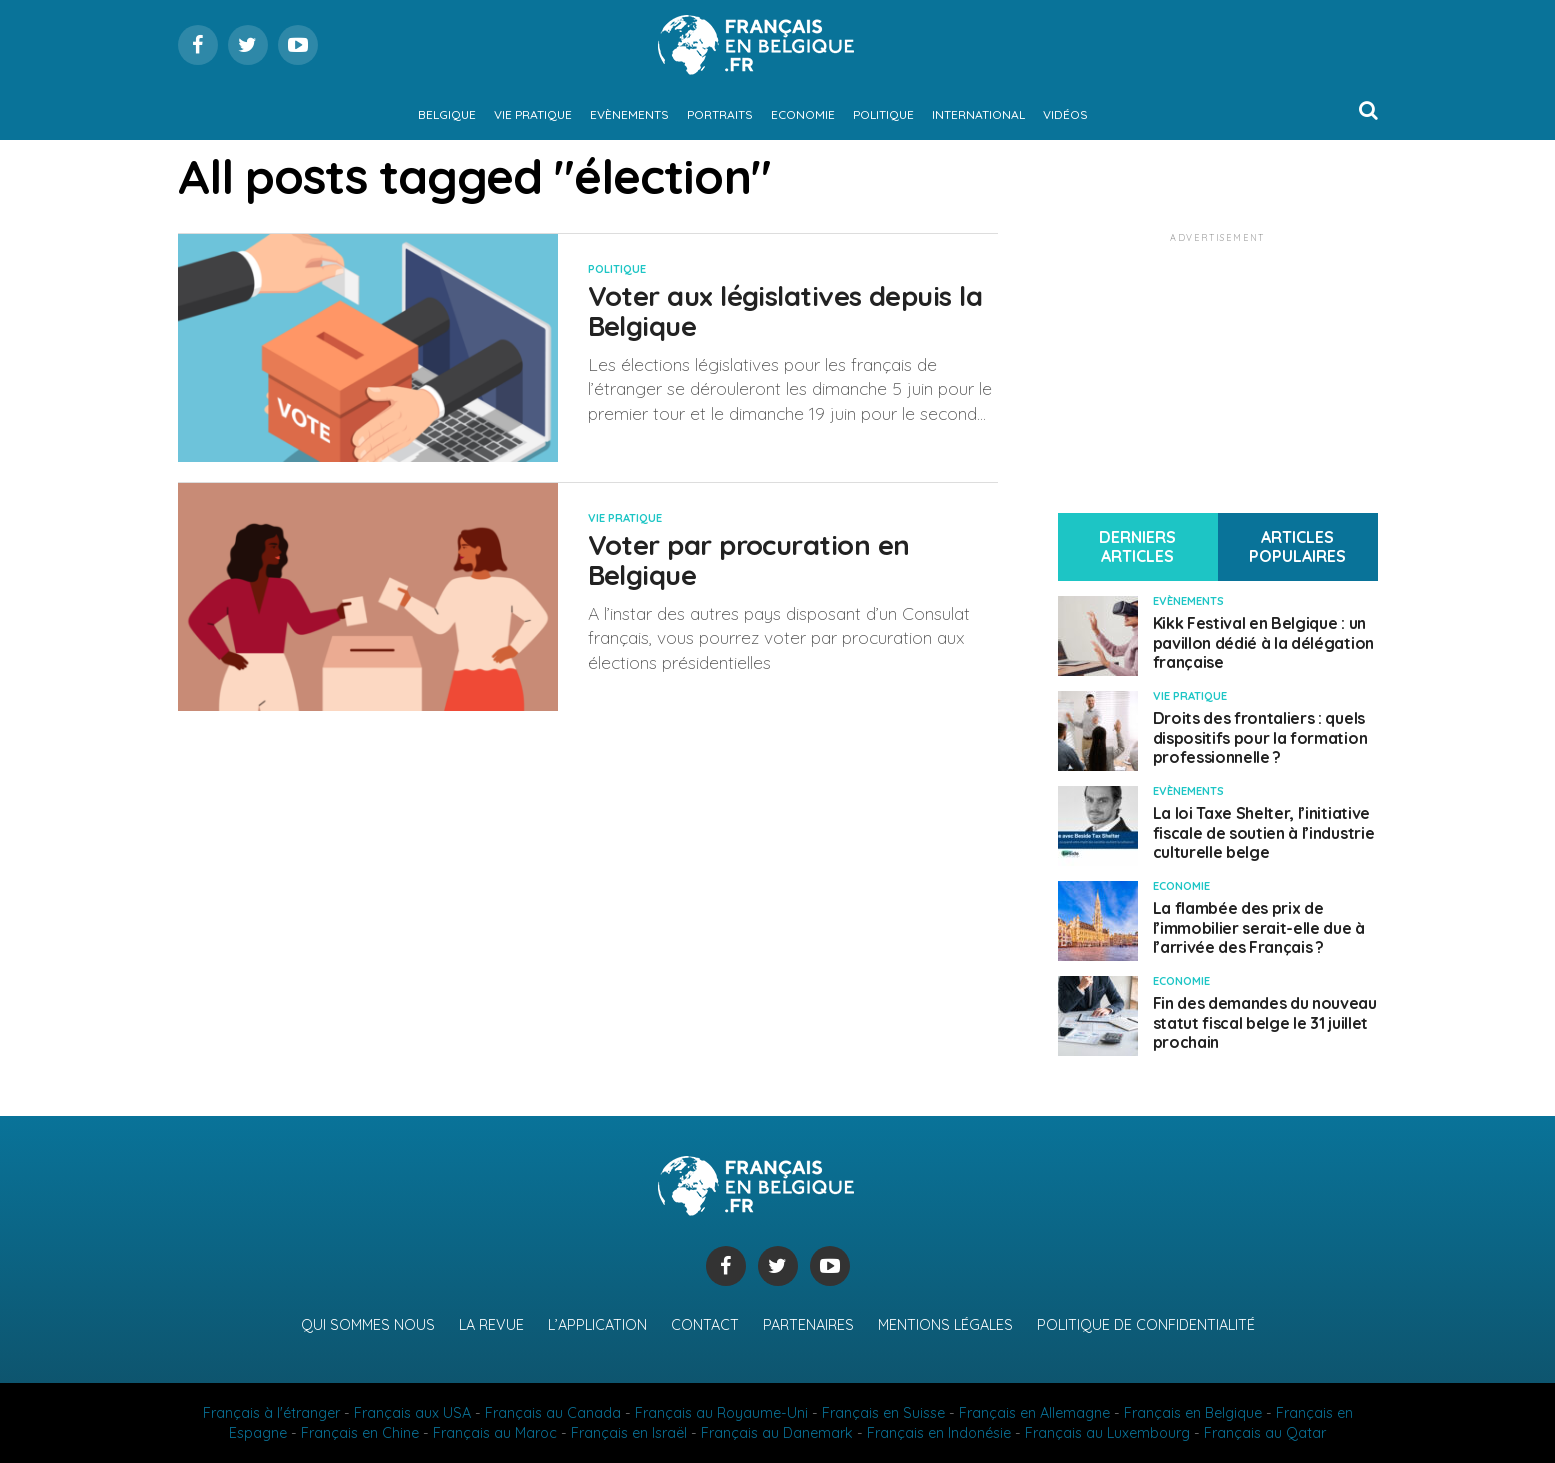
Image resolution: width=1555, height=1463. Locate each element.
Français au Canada (553, 1413)
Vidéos (1065, 114)
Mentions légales (945, 1325)
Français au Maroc (495, 1433)
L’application (597, 1325)
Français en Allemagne (1034, 1413)
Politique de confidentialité (1146, 1325)
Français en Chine (360, 1433)
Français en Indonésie (939, 1433)
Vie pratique (533, 114)
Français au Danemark (777, 1433)
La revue (491, 1325)
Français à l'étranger (271, 1413)
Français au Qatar (1265, 1433)
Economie (803, 114)
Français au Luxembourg (1107, 1433)
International (978, 114)
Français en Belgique (1193, 1413)
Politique (883, 114)
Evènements (629, 114)
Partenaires (808, 1325)
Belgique (447, 114)
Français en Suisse (883, 1413)
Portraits (720, 114)
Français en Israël (629, 1433)
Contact (705, 1325)
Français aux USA (412, 1413)
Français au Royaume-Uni (721, 1413)
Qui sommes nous (368, 1325)
